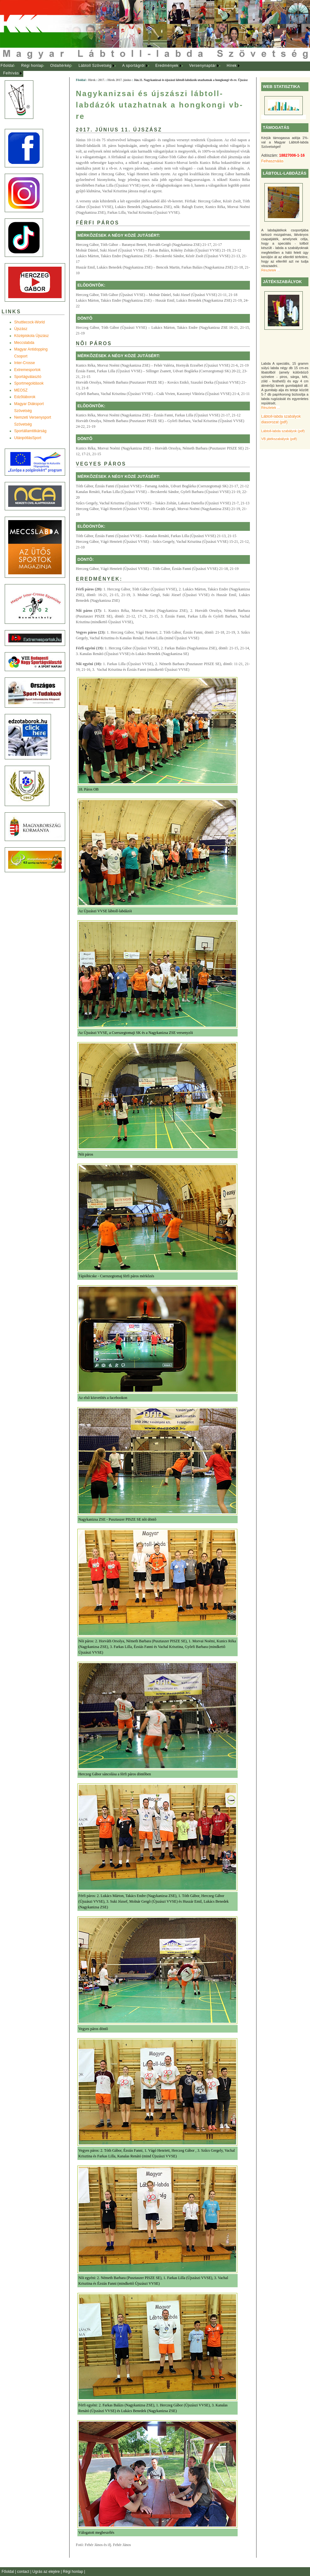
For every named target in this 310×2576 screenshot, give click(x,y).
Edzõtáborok (24, 397)
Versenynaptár (202, 65)
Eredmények (166, 65)
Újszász (20, 329)
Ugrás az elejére (46, 2571)
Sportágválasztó (27, 376)
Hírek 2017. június (119, 80)
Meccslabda (24, 342)
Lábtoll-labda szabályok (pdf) (283, 431)
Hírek (232, 65)
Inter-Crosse (24, 363)
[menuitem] (7, 66)
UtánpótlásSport (27, 438)
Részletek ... (270, 270)
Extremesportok (27, 370)
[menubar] (126, 69)
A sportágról (133, 65)
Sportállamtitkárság (30, 431)
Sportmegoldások (28, 383)
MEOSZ (21, 390)
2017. (101, 80)
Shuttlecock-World (29, 322)
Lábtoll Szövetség (94, 65)
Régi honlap (32, 65)
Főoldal (7, 65)
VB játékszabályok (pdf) (279, 439)
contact (23, 2571)
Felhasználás (272, 161)
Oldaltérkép (61, 65)
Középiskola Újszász (31, 336)
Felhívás (11, 73)
